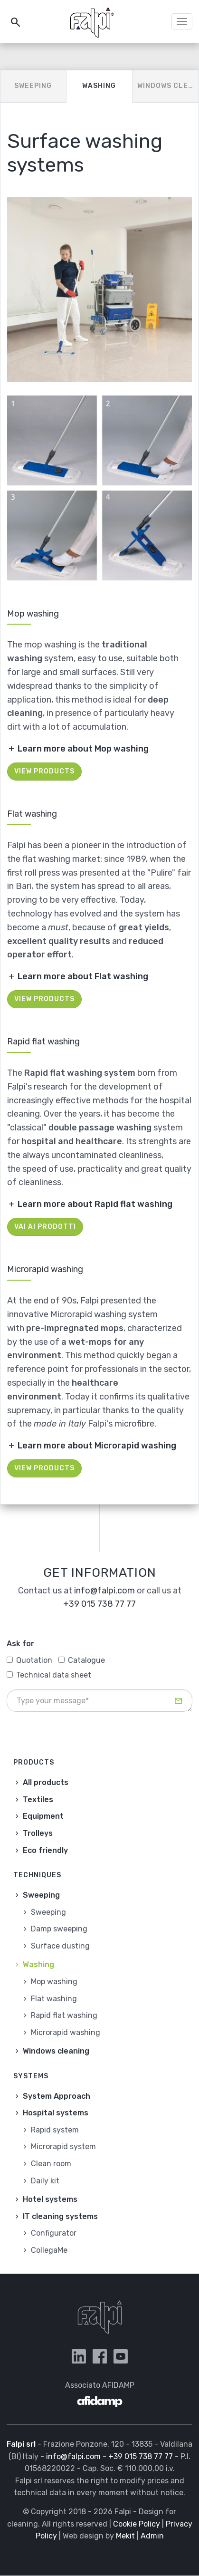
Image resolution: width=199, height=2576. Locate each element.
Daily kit (45, 2180)
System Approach (56, 2096)
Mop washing (54, 1981)
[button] (99, 289)
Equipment (43, 1816)
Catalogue (81, 1660)
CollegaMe (49, 2250)
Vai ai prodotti (45, 1227)
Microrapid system (63, 2146)
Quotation (29, 1660)
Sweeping (33, 86)
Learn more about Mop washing (83, 748)
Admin (152, 2535)
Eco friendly (45, 1850)
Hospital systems (55, 2112)
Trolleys (38, 1833)
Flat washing (54, 1998)
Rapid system (55, 2129)
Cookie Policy (136, 2523)
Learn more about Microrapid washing (97, 1445)
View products (44, 771)
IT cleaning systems (60, 2216)
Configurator (53, 2233)
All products (45, 1782)
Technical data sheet (49, 1674)
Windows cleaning (168, 86)
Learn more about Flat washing (83, 976)
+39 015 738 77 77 (99, 1604)
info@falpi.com (104, 1590)
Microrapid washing (65, 2032)
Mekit (125, 2535)
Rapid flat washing (64, 2015)
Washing (99, 86)
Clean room (51, 2163)
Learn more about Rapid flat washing (95, 1204)
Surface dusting (60, 1945)
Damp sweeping (59, 1928)
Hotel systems (50, 2199)
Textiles (38, 1799)
